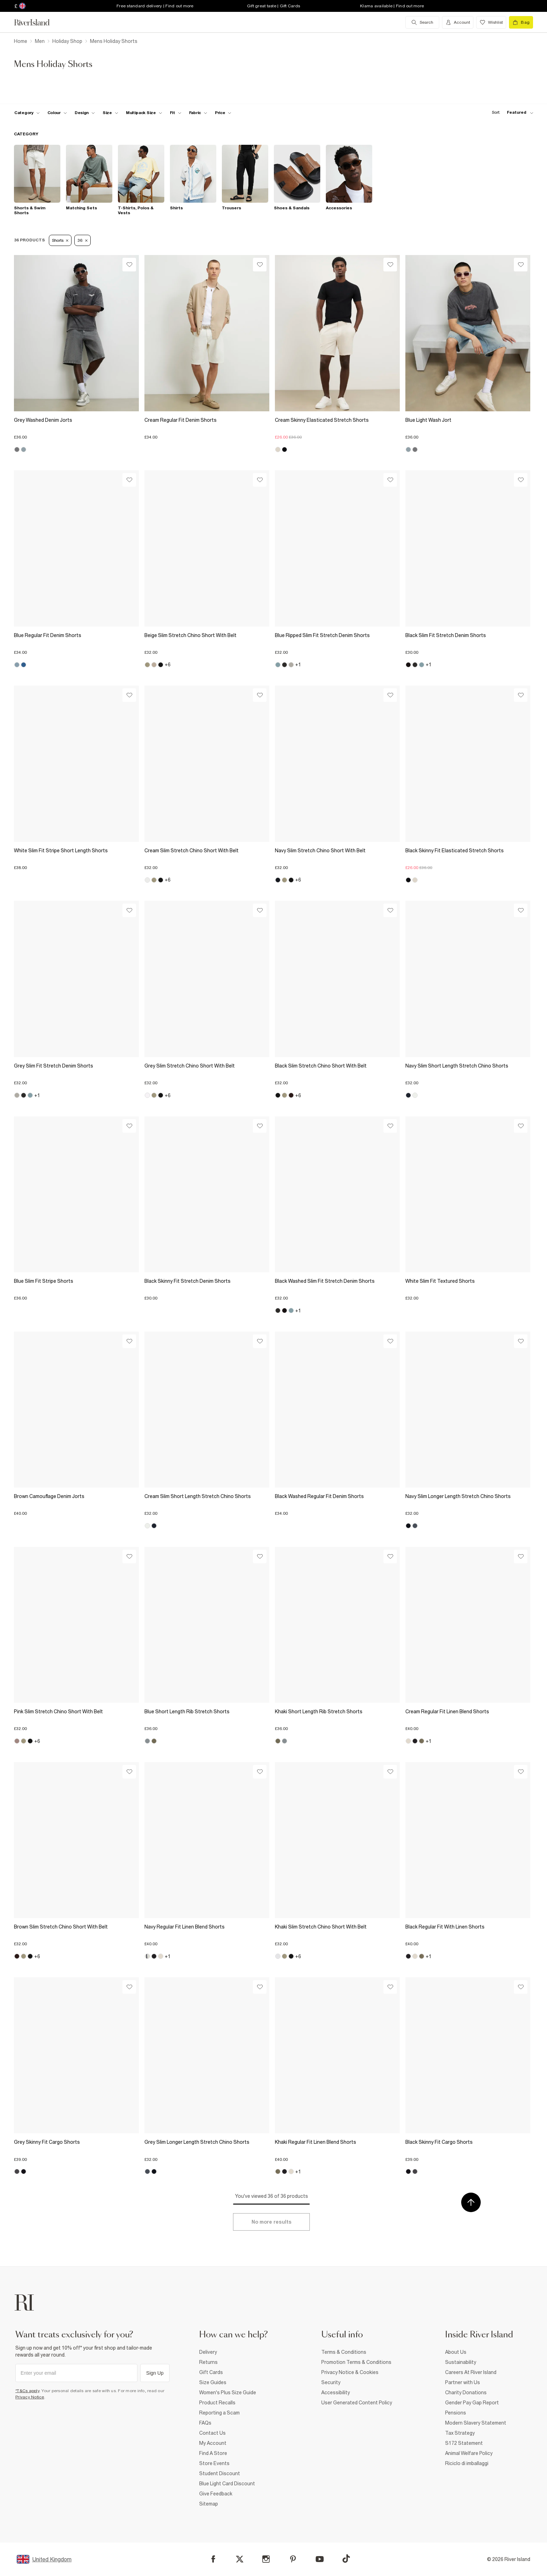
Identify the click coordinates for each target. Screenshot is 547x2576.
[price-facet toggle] (223, 112)
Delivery (208, 2352)
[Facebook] (213, 2559)
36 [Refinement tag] (82, 240)
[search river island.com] (422, 22)
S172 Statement (464, 2443)
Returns (208, 2362)
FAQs (205, 2423)
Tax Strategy (460, 2433)
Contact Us (212, 2433)
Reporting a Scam (219, 2413)
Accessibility (335, 2392)
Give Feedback (215, 2493)
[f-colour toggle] (57, 112)
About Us (455, 2352)
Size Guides (212, 2382)
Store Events (214, 2463)
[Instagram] (266, 2559)
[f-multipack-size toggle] (144, 112)
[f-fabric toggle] (198, 112)
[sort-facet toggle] (511, 112)
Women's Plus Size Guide (227, 2392)
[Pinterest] (293, 2559)
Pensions (455, 2413)
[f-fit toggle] (176, 112)
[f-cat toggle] (27, 112)
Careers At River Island (470, 2372)
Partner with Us (462, 2382)
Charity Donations (466, 2392)
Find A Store (213, 2453)
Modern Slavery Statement (475, 2423)
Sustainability (460, 2362)
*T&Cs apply (27, 2390)
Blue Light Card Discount (227, 2483)
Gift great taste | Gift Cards (273, 5)
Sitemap (208, 2504)
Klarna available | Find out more (392, 5)
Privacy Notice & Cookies (350, 2372)
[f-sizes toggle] (110, 112)
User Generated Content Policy (356, 2402)
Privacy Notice (29, 2397)
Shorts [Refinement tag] (60, 240)
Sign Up (155, 2373)
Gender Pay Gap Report (472, 2402)
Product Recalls (217, 2402)
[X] (239, 2559)
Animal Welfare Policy (469, 2453)
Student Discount (219, 2473)
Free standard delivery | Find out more (155, 5)
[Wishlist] (129, 264)
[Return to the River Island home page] (37, 22)
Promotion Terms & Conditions (356, 2362)
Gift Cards (211, 2372)
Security (330, 2382)
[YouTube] (319, 2559)
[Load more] (271, 2222)
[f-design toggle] (85, 112)
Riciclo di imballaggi (466, 2463)
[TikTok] (346, 2558)
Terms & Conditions (343, 2352)
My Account (212, 2443)
